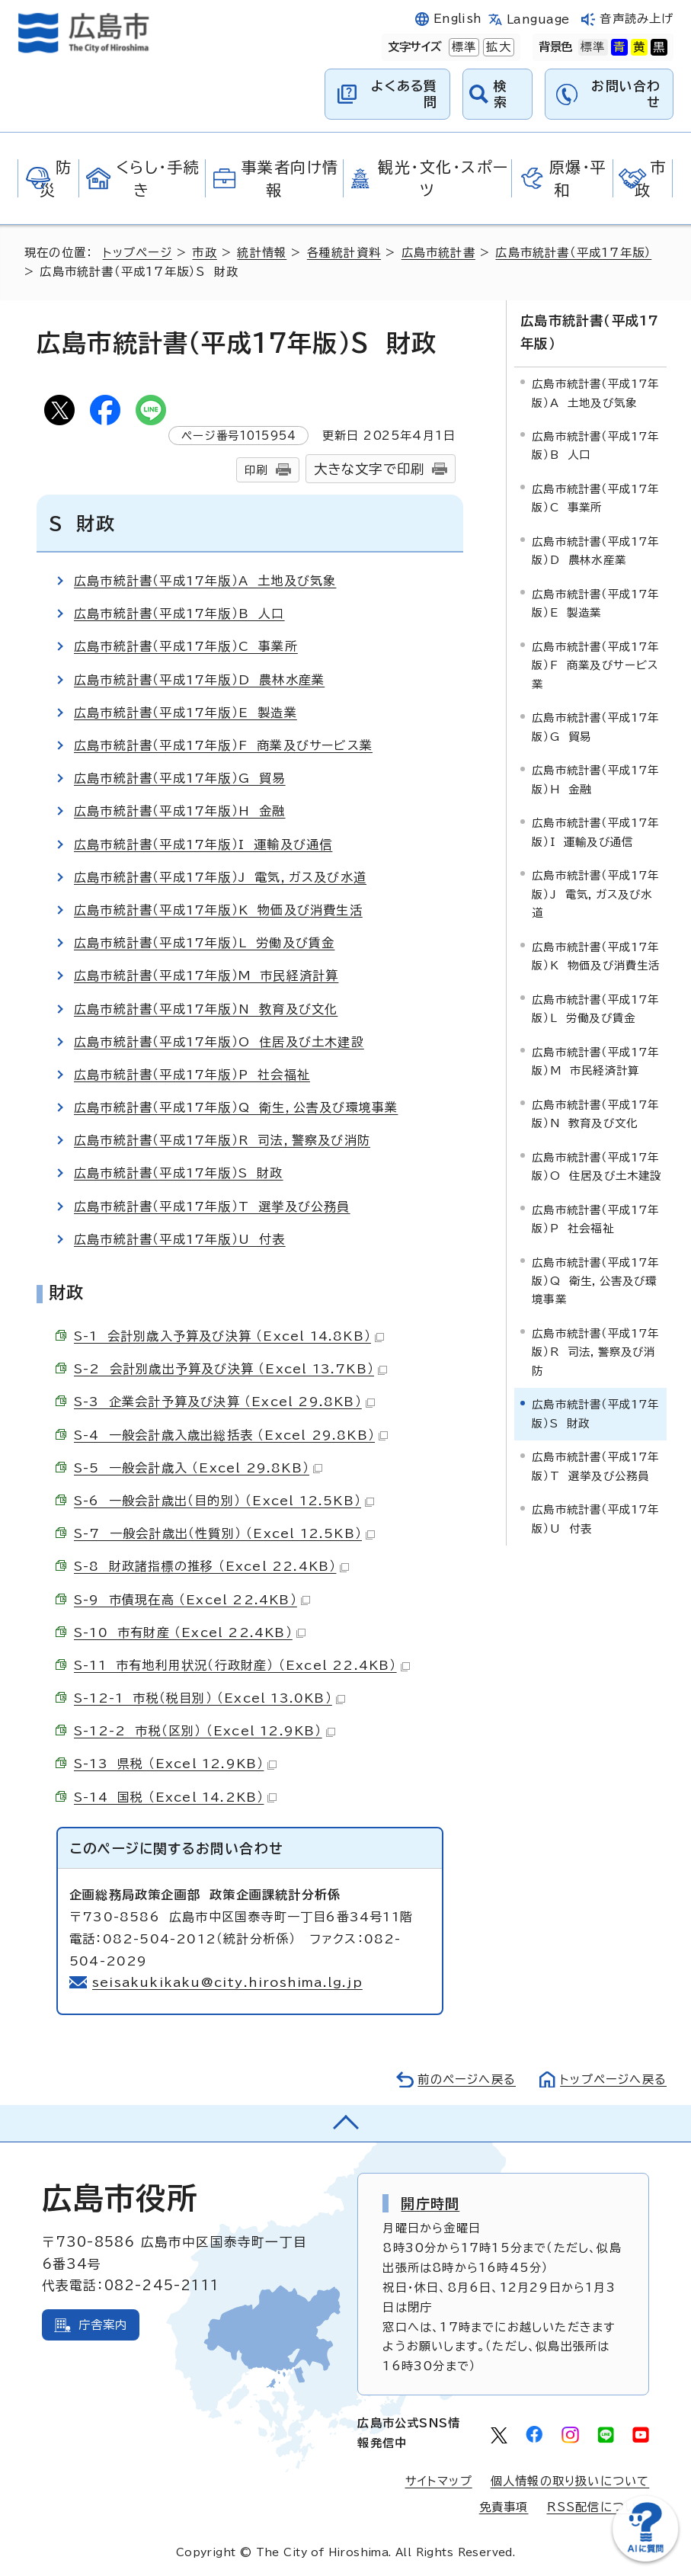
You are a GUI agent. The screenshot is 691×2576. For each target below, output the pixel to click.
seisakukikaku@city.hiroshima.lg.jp (227, 1982)
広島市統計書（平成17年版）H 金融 (180, 811)
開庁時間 (430, 2203)
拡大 (496, 47)
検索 (500, 93)
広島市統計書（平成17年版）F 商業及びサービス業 (223, 745)
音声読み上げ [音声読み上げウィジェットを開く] (636, 18)
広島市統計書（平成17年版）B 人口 (179, 613)
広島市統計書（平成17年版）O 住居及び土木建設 (219, 1042)
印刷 (256, 470)
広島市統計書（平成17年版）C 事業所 (186, 646)
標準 (462, 47)
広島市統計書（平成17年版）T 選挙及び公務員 (212, 1206)
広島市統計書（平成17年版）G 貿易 (180, 778)
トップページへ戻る (613, 2079)
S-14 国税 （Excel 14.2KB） (175, 1797)
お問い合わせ (626, 93)
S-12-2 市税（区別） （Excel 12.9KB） (204, 1731)
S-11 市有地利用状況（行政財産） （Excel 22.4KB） (242, 1665)
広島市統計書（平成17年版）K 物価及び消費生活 (218, 910)
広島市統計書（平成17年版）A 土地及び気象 (205, 581)
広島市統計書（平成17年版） (573, 252)
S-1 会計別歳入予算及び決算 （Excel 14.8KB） (229, 1336)
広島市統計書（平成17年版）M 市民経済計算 (206, 975)
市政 (204, 252)
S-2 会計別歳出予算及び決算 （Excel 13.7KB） (230, 1369)
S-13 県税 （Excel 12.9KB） (175, 1763)
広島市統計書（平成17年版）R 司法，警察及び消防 (222, 1140)
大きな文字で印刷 (369, 469)
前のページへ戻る (466, 2079)
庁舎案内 (103, 2325)
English (457, 18)
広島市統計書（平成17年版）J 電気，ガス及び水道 (220, 877)
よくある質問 (404, 93)
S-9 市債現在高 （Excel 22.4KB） (192, 1600)
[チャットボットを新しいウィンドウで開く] (645, 2558)
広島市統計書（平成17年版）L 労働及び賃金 (204, 943)
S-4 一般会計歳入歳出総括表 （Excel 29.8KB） (231, 1435)
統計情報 (261, 252)
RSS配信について (598, 2507)
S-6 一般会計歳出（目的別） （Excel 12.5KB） (224, 1501)
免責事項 (504, 2507)
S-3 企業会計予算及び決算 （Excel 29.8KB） (224, 1401)
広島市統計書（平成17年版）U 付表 (180, 1239)
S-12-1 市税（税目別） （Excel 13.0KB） (209, 1698)
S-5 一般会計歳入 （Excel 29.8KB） (198, 1468)
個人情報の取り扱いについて (570, 2481)
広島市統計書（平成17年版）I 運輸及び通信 (203, 844)
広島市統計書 (438, 252)
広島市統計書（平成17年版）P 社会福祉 (192, 1075)
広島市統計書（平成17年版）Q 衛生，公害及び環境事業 (236, 1107)
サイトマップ (438, 2481)
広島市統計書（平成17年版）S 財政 (178, 1173)
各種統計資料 (344, 252)
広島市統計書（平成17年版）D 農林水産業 (199, 680)
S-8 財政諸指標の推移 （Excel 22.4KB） (211, 1566)
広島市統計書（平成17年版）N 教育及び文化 (206, 1009)
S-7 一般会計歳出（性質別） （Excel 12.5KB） (224, 1533)
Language (538, 19)
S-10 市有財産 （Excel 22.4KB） (190, 1632)
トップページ (137, 252)
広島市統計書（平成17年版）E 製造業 (185, 712)
